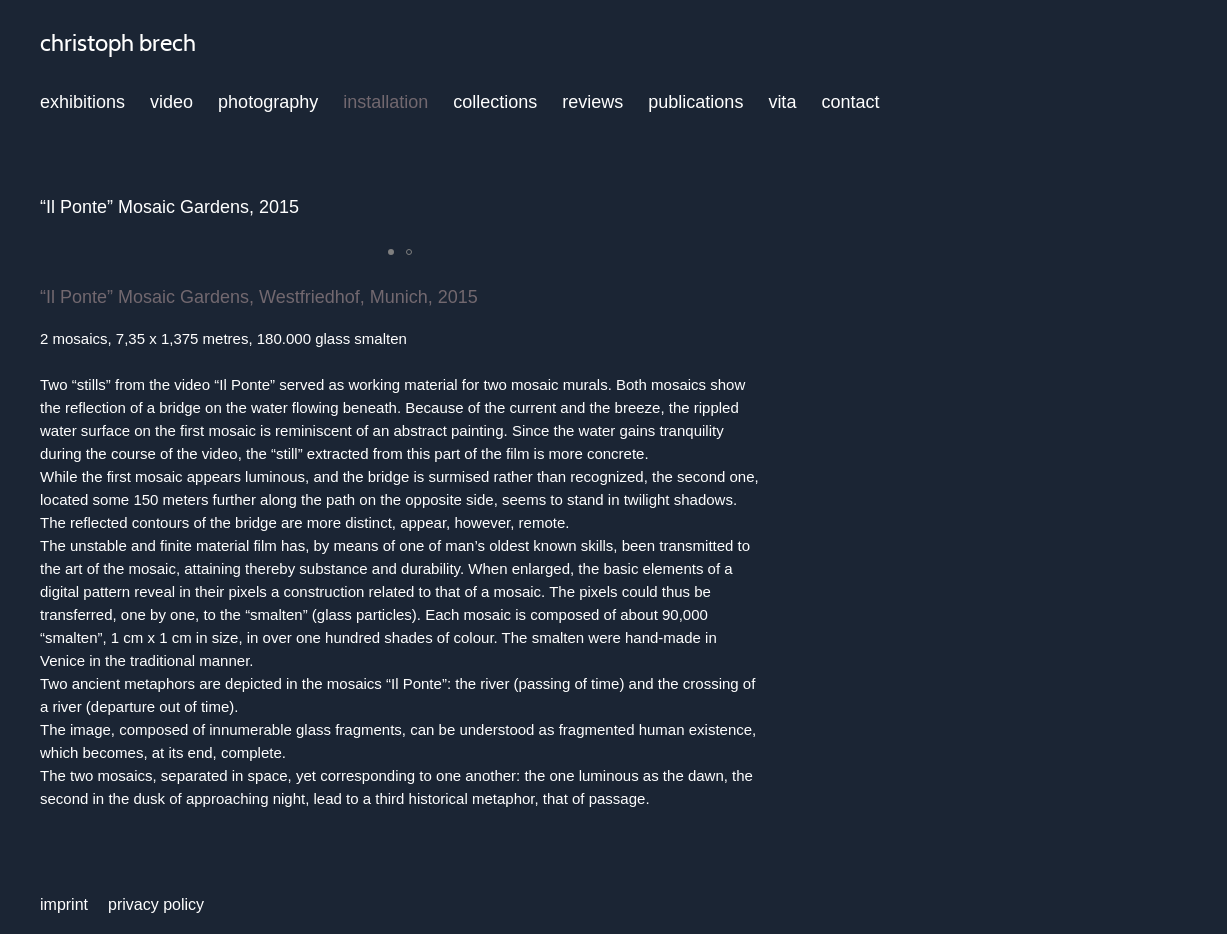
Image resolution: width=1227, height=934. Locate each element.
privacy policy (156, 904)
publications (695, 102)
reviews (592, 102)
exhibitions (82, 102)
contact (850, 102)
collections (495, 102)
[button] (391, 252)
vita (782, 102)
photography (268, 102)
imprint (64, 904)
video (171, 102)
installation (385, 102)
